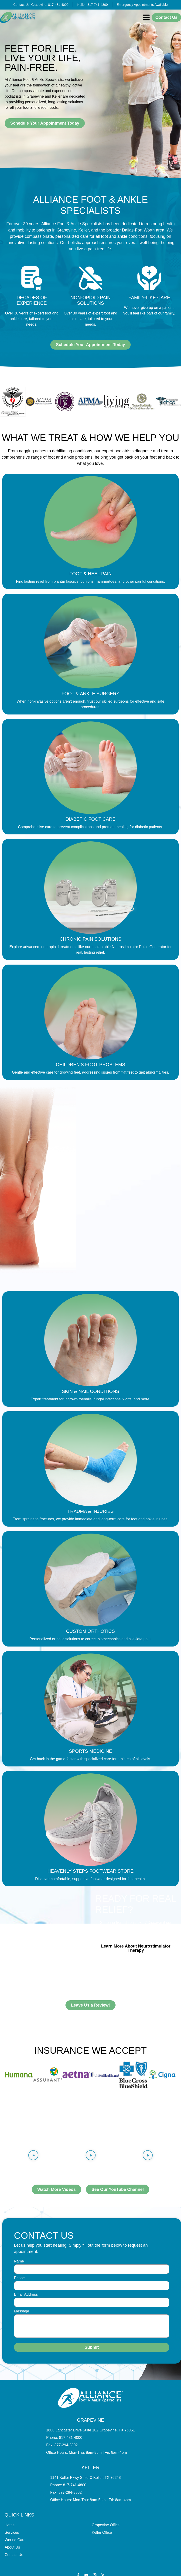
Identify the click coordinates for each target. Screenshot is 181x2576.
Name (19, 2261)
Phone (19, 2278)
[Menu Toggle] (146, 17)
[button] (33, 2156)
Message (21, 2311)
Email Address (26, 2294)
